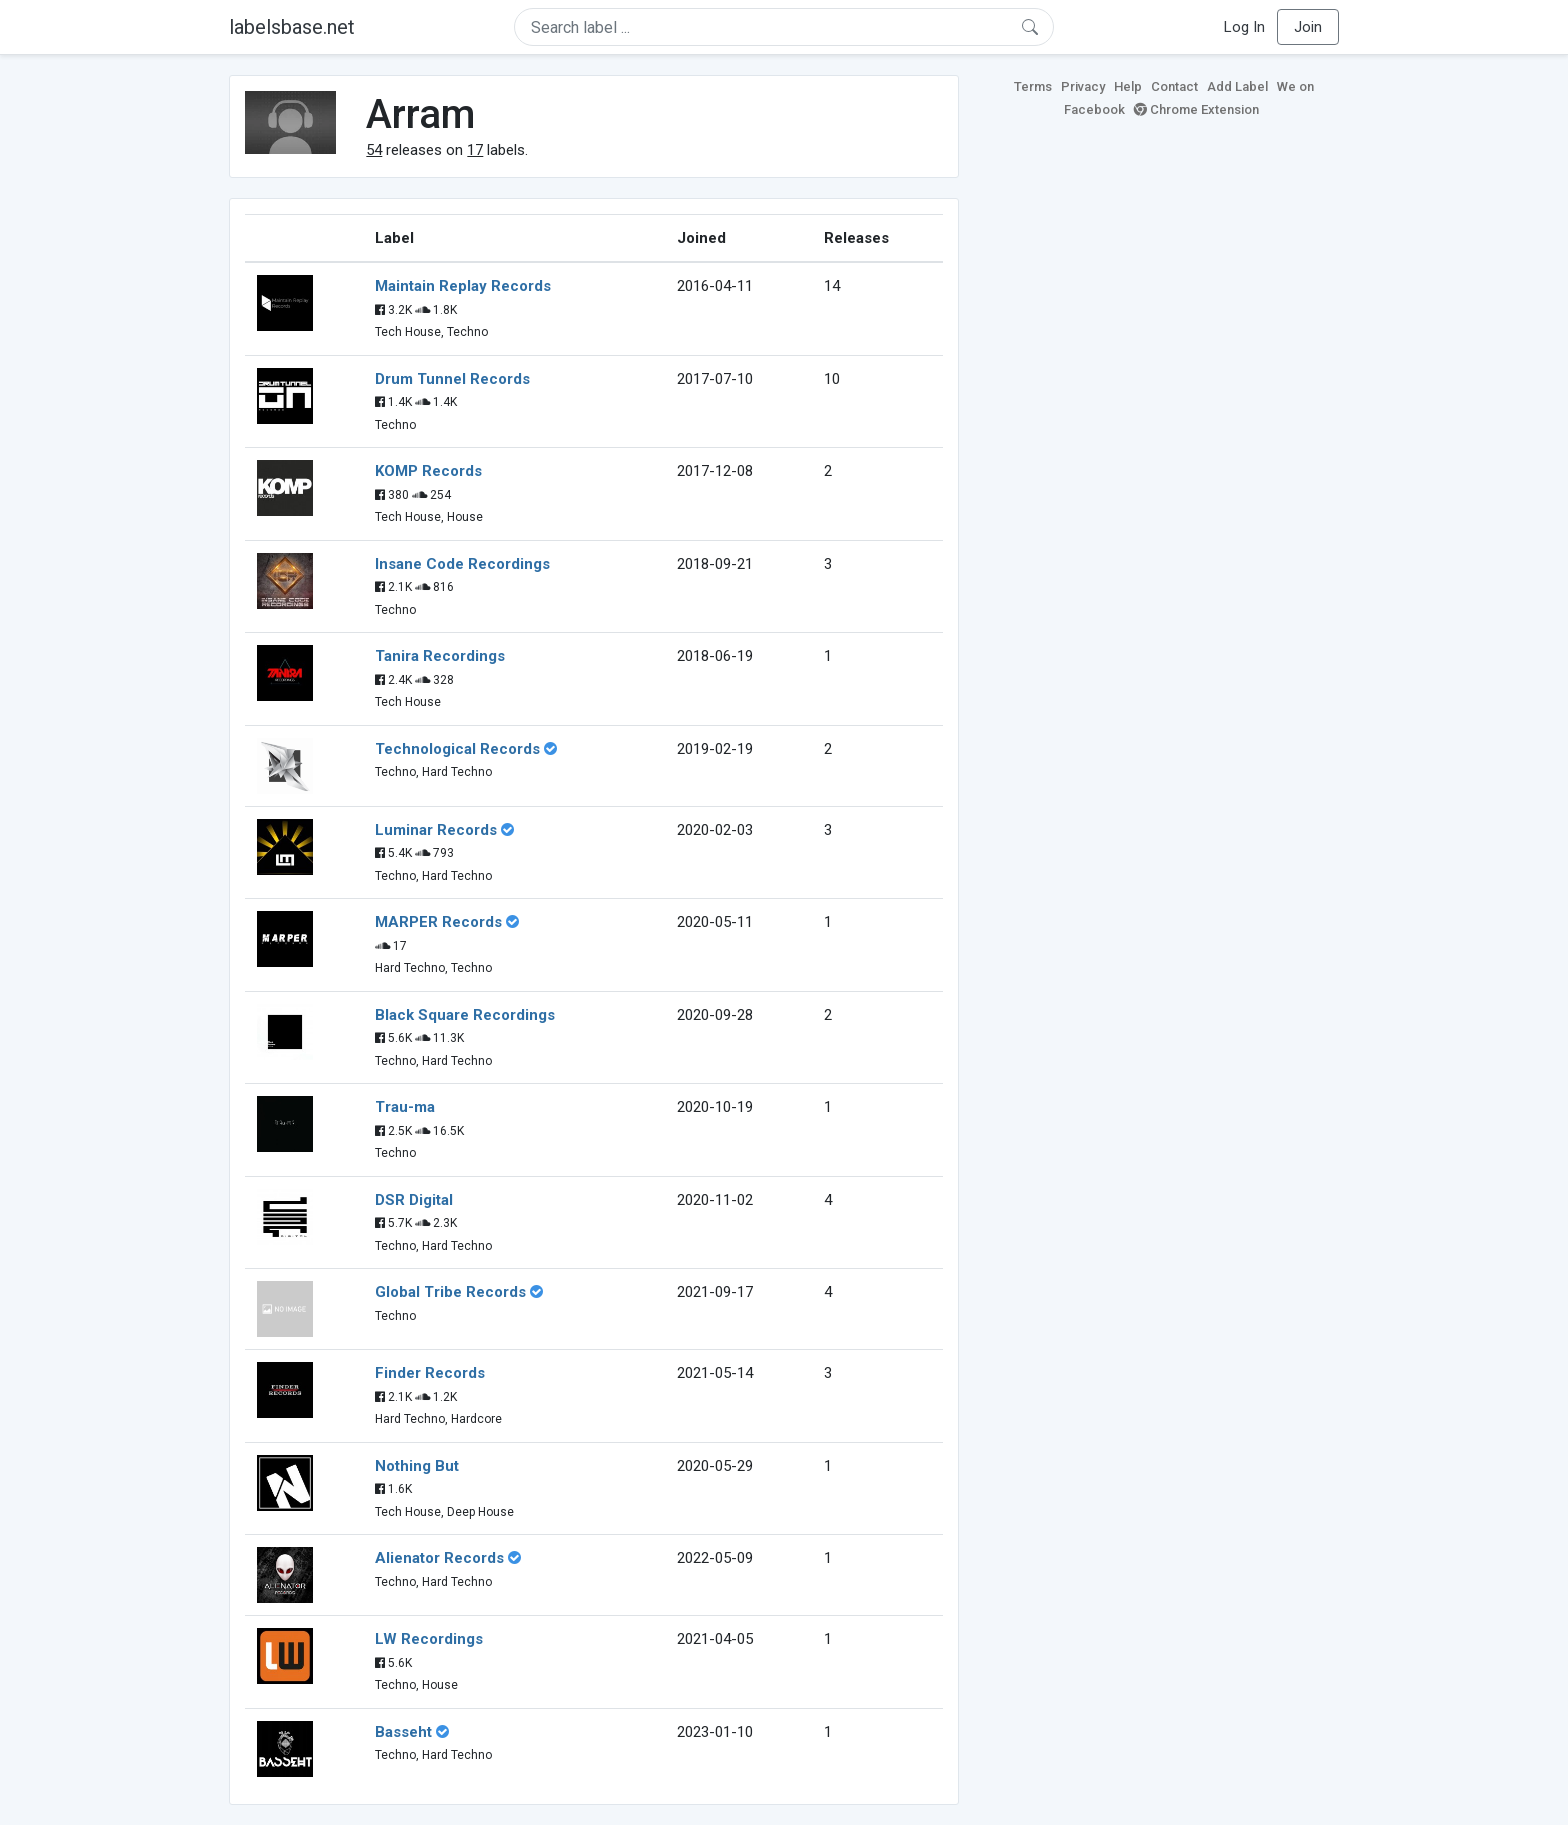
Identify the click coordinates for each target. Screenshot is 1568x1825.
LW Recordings (429, 1639)
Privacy (1083, 86)
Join (1308, 27)
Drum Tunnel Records (452, 379)
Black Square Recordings (465, 1015)
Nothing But (417, 1466)
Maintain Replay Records (463, 286)
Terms (1033, 86)
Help (1128, 86)
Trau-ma (405, 1107)
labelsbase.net (292, 27)
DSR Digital (414, 1200)
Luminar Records (436, 830)
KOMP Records (428, 471)
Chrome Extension (1196, 109)
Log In (1244, 27)
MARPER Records (438, 922)
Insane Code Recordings (462, 564)
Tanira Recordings (440, 656)
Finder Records (430, 1373)
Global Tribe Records (450, 1292)
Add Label (1237, 86)
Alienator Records (439, 1558)
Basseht (403, 1732)
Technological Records (457, 749)
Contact (1174, 86)
